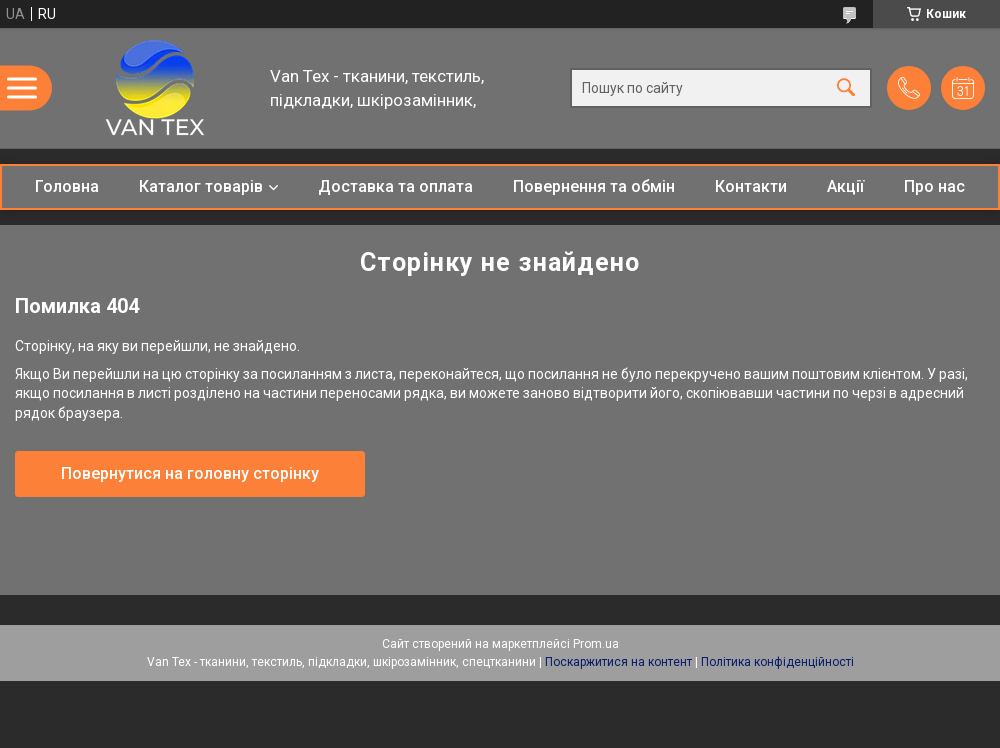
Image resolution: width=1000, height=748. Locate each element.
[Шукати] (846, 88)
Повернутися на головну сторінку (190, 473)
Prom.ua (596, 644)
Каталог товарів (201, 186)
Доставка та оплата (395, 186)
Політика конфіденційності (777, 662)
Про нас (934, 186)
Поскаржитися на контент (618, 662)
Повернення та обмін (594, 186)
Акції (845, 186)
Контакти (751, 186)
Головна (67, 186)
